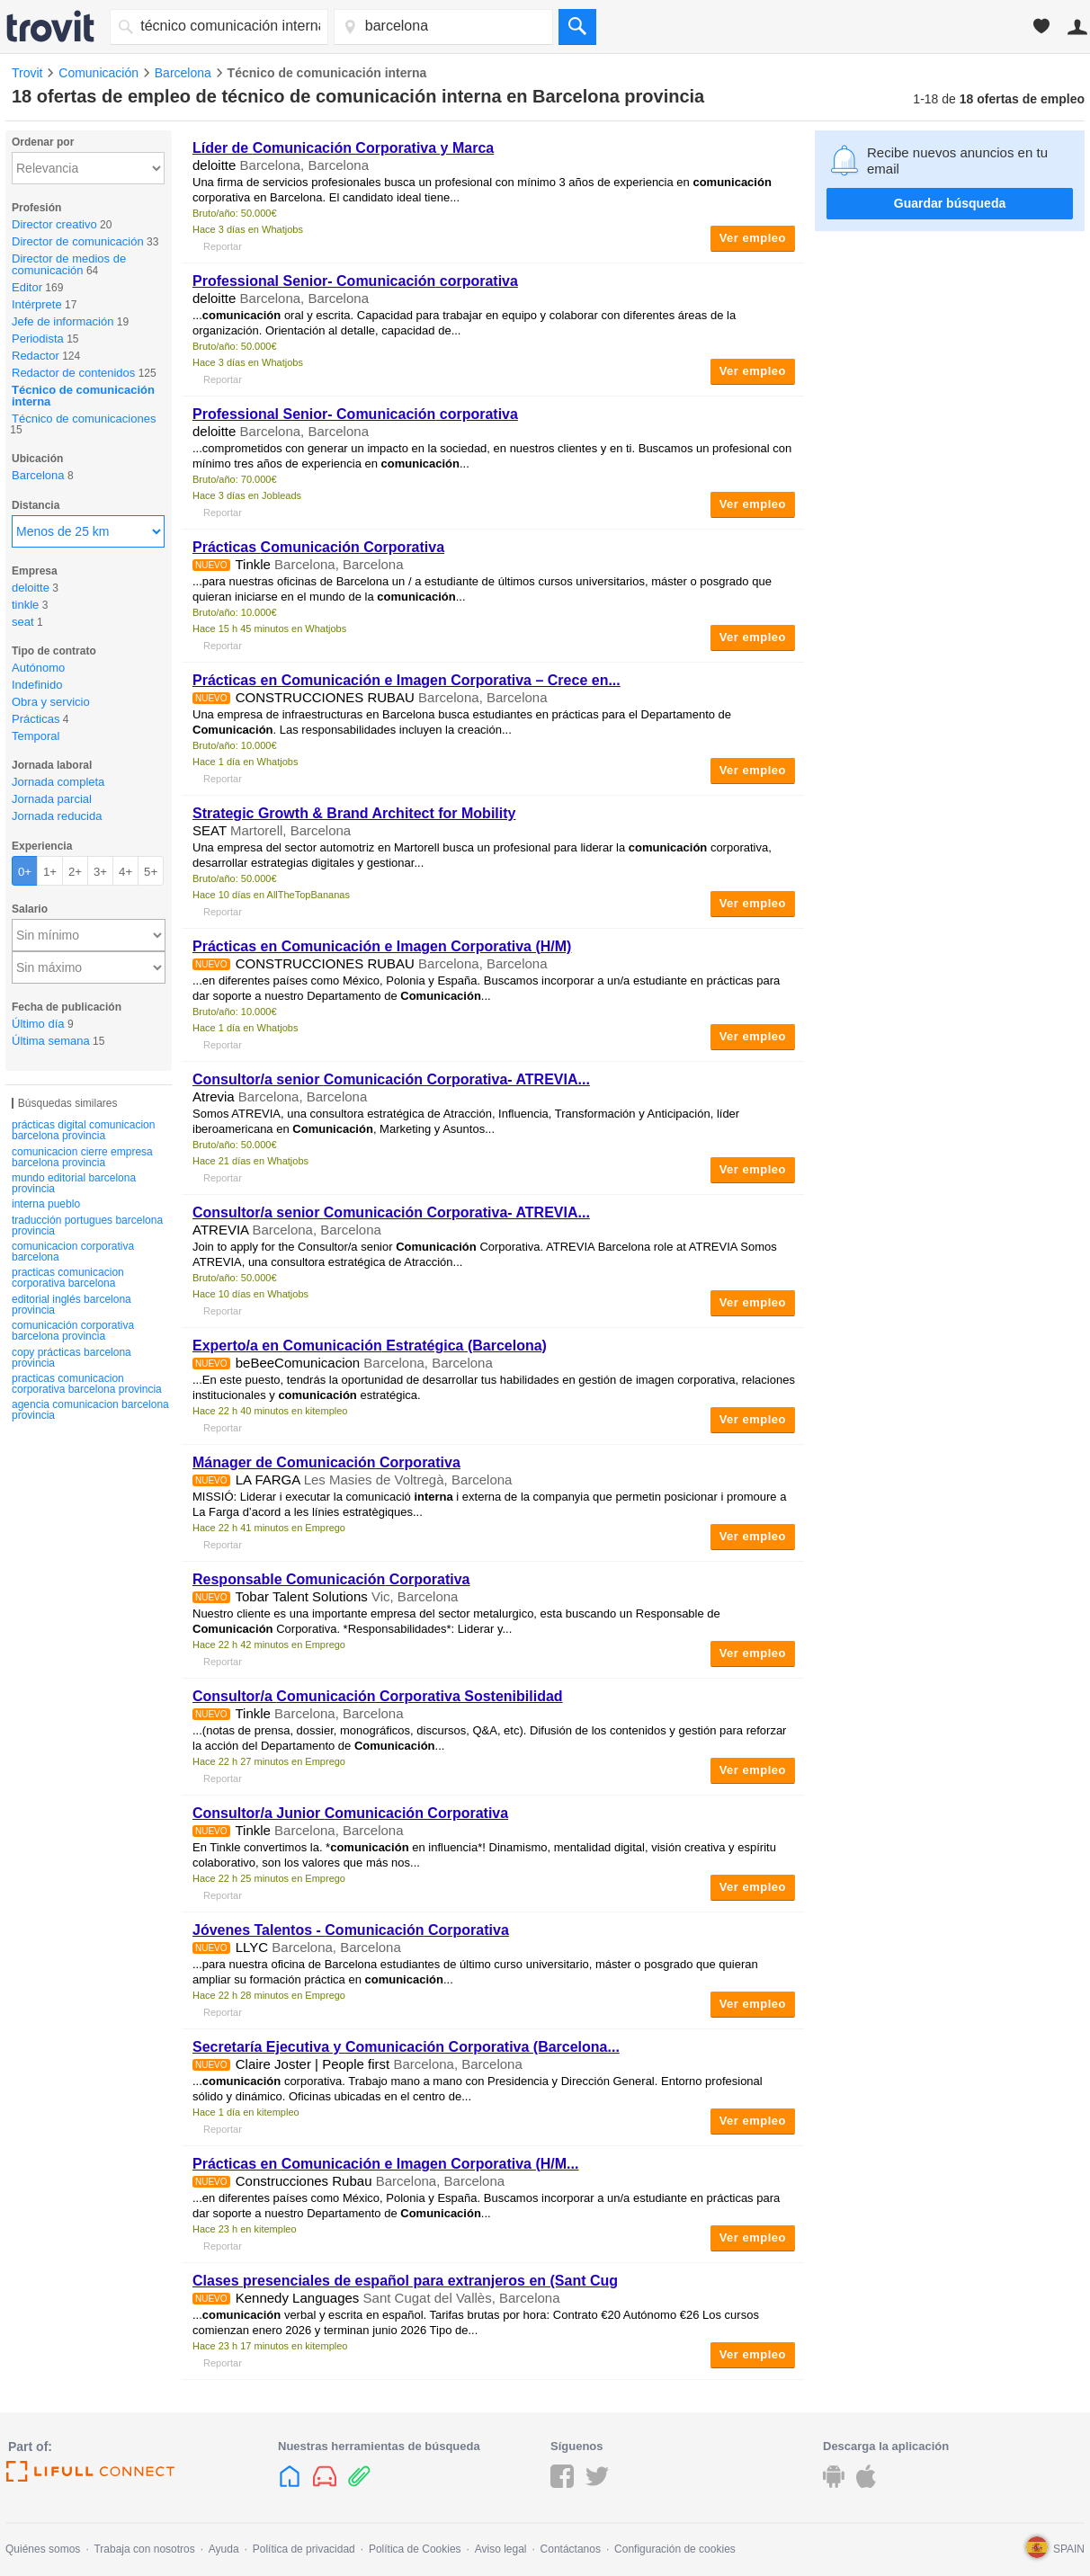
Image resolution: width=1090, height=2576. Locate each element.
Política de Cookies (415, 2549)
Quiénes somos (42, 2549)
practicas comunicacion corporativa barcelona (68, 1277)
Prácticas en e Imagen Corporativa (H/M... (385, 2163)
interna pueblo (46, 1204)
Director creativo (54, 224)
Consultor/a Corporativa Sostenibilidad (377, 1696)
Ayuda (224, 2549)
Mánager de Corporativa (326, 1462)
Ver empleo (752, 238)
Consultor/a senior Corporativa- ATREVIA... (391, 1079)
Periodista (38, 338)
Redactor (35, 355)
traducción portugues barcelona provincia (87, 1225)
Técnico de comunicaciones (84, 418)
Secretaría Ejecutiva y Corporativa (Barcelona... (406, 2047)
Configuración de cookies (675, 2549)
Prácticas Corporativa (318, 547)
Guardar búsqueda (949, 203)
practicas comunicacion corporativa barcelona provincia (87, 1384)
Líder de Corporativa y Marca (343, 148)
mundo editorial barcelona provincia (74, 1183)
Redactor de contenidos (73, 372)
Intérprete (37, 304)
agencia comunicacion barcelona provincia (90, 1410)
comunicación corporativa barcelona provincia (73, 1330)
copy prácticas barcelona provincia (71, 1357)
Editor (27, 287)
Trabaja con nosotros (144, 2549)
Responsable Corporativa (331, 1579)
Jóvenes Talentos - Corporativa (350, 1930)
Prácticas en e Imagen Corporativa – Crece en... (406, 680)
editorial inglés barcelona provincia (71, 1304)
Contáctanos (571, 2549)
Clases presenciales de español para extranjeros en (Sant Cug (405, 2280)
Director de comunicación (78, 241)
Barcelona (38, 475)
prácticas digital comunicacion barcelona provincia (83, 1130)
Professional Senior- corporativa (355, 281)
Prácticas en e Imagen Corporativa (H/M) (381, 946)
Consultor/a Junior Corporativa (350, 1813)
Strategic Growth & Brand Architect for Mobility (353, 813)
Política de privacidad (304, 2549)
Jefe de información (62, 321)
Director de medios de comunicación (69, 264)
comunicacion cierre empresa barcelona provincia (82, 1157)
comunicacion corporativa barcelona (73, 1251)
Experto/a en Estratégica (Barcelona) (369, 1345)
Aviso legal (501, 2549)
